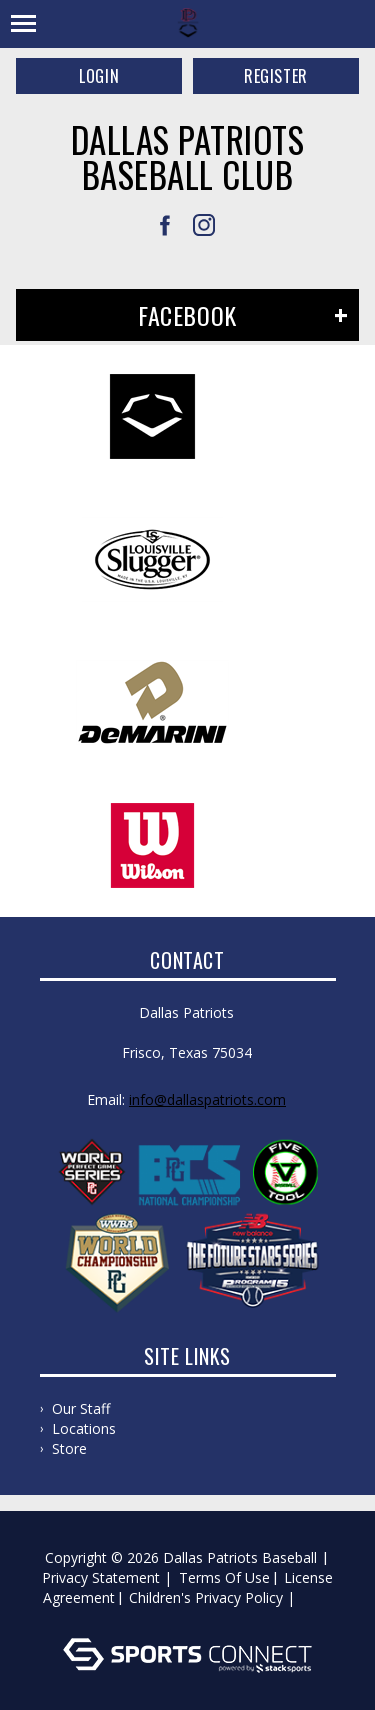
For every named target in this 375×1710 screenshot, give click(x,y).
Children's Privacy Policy (206, 1597)
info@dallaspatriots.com (207, 1099)
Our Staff (81, 1408)
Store (69, 1448)
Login (99, 76)
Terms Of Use (224, 1577)
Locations (84, 1428)
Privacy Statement (101, 1577)
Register (276, 76)
